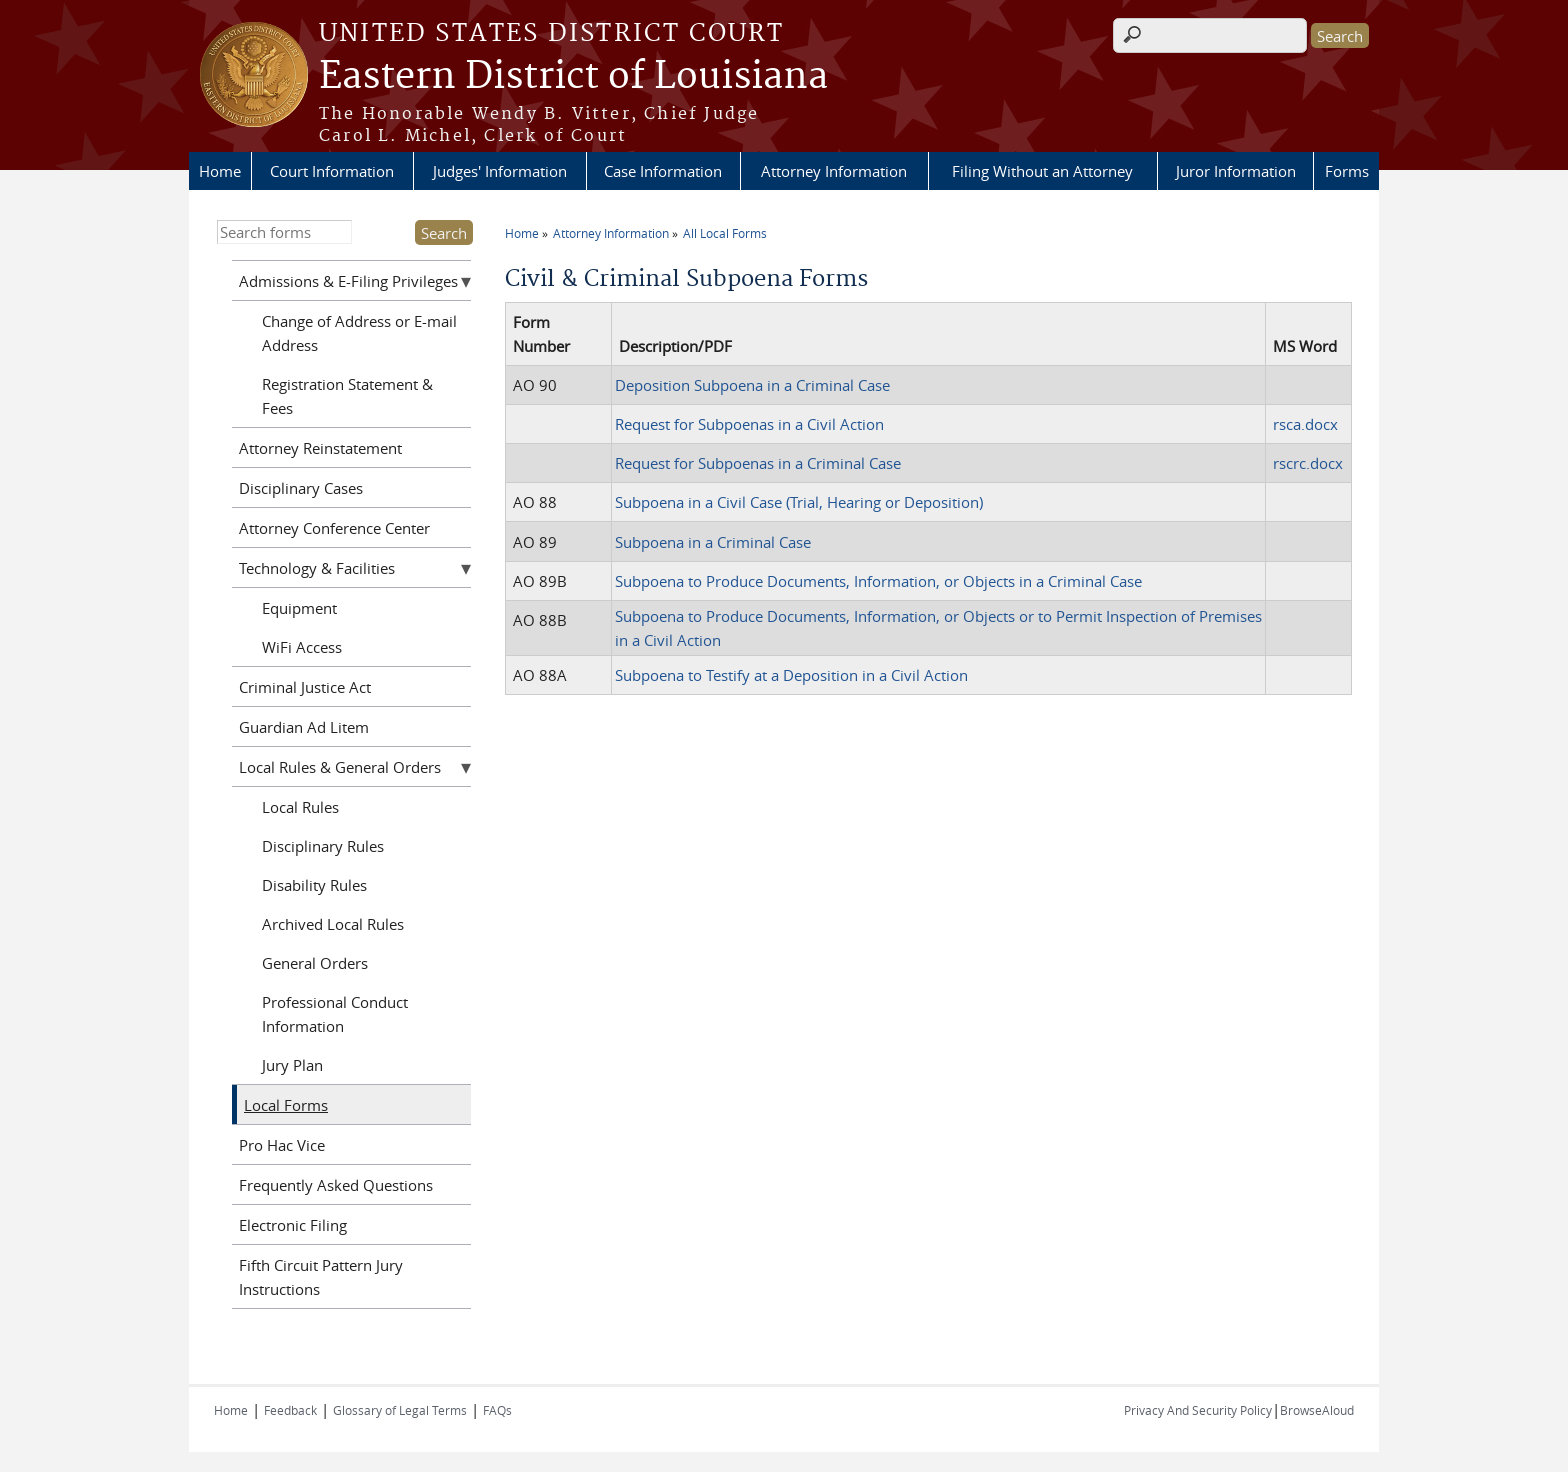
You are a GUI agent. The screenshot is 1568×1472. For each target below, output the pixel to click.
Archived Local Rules (333, 924)
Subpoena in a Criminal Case (713, 542)
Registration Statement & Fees (347, 396)
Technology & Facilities (317, 568)
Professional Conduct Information (335, 1014)
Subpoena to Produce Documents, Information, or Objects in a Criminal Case (878, 581)
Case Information (663, 171)
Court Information (332, 171)
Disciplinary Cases (301, 488)
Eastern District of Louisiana (573, 77)
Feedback (290, 1410)
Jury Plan (292, 1065)
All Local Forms (725, 233)
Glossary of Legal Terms (400, 1410)
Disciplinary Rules (323, 846)
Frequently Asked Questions (336, 1185)
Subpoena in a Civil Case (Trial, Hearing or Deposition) (799, 502)
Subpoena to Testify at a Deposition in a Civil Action (791, 675)
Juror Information (1236, 171)
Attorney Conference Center (334, 528)
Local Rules (300, 807)
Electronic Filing (293, 1225)
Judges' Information (500, 171)
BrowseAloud (1317, 1410)
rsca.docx (1305, 424)
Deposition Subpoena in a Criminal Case (752, 385)
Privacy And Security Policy (1198, 1410)
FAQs (497, 1410)
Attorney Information (834, 171)
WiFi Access (302, 647)
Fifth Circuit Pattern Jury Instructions (321, 1277)
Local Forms (286, 1105)
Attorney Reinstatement (320, 448)
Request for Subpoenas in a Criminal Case (758, 463)
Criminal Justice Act (305, 687)
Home (220, 171)
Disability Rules (314, 885)
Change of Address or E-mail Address (359, 333)
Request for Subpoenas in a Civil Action (749, 424)
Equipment (299, 608)
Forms (1347, 171)
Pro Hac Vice (282, 1145)
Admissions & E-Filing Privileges (348, 281)
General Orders (315, 963)
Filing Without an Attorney (1042, 171)
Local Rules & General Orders (340, 767)
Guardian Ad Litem (304, 727)
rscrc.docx (1308, 463)
